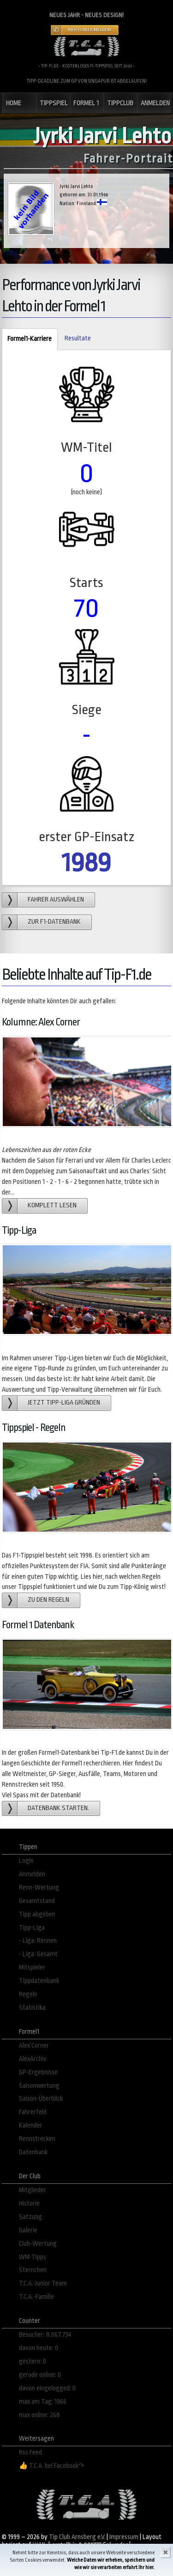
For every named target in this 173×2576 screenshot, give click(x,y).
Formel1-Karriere (27, 339)
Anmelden (32, 1874)
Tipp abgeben (37, 1914)
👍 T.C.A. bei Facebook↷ (51, 2466)
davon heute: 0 (38, 2348)
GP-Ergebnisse (38, 2072)
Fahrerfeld (33, 2112)
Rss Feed (30, 2452)
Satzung (30, 2217)
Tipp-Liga (32, 1928)
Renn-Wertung (39, 1887)
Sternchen (33, 2270)
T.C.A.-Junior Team (43, 2283)
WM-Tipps (32, 2257)
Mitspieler (32, 1967)
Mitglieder (32, 2190)
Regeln (28, 1994)
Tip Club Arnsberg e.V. (77, 2537)
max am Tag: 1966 (42, 2402)
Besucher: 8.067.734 (45, 2335)
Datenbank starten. (58, 1808)
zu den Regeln (48, 1600)
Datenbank (33, 2152)
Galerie (28, 2230)
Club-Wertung (38, 2244)
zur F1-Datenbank (54, 922)
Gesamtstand (37, 1901)
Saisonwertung (39, 2086)
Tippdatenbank (39, 1981)
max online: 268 (39, 2415)
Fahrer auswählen (56, 899)
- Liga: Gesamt (38, 1954)
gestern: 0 (32, 2361)
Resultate (78, 338)
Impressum (123, 2537)
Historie (29, 2203)
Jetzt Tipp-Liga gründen (64, 1402)
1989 (86, 863)
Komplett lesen (52, 1205)
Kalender (30, 2125)
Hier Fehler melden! (89, 30)
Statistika (32, 2008)
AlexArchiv (33, 2059)
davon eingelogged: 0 (47, 2388)
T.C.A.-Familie (36, 2297)
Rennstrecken (37, 2139)
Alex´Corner (34, 2045)
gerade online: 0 (40, 2375)
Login (26, 1861)
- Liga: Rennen (38, 1941)
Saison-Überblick (41, 2099)
